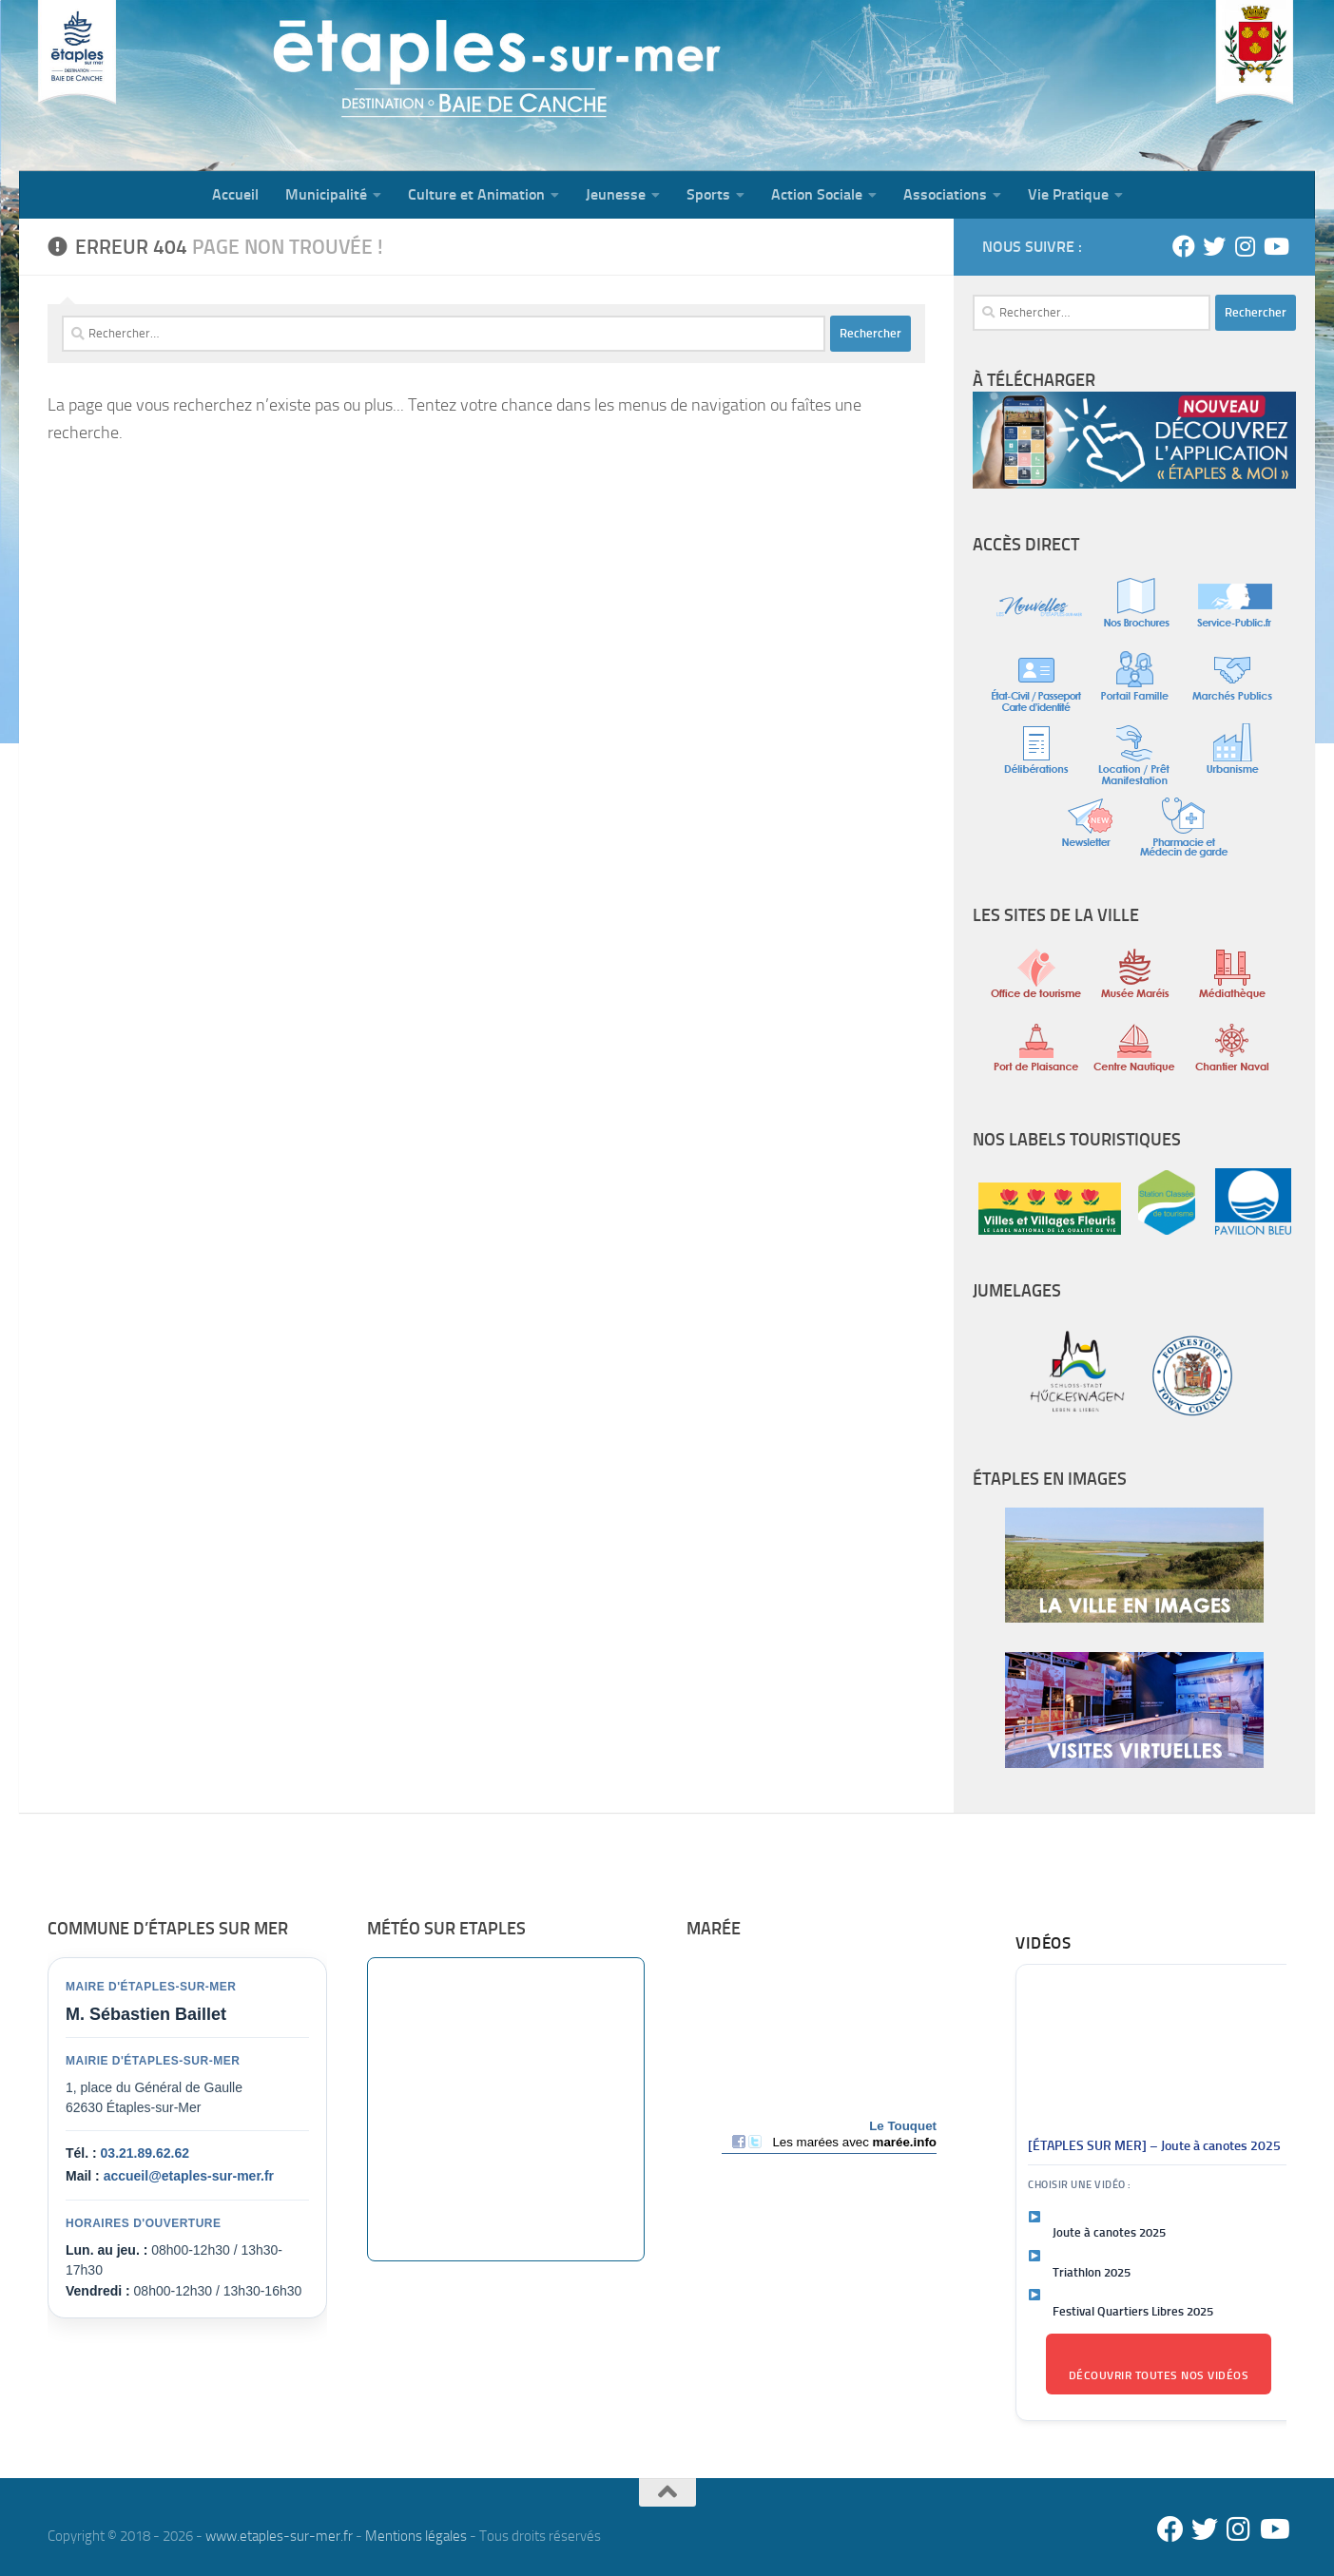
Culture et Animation (476, 194)
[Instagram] (1244, 246)
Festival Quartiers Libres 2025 (1133, 2311)
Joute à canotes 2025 (1109, 2232)
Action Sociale (816, 194)
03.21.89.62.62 (145, 2153)
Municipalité (326, 194)
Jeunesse (616, 194)
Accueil (235, 194)
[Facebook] (1183, 246)
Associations (945, 194)
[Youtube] (1275, 246)
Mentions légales (416, 2536)
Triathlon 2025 (1092, 2272)
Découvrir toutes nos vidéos (1159, 2375)
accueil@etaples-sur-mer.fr (189, 2175)
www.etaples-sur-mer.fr (279, 2536)
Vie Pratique (1068, 194)
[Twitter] (1214, 246)
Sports (708, 194)
